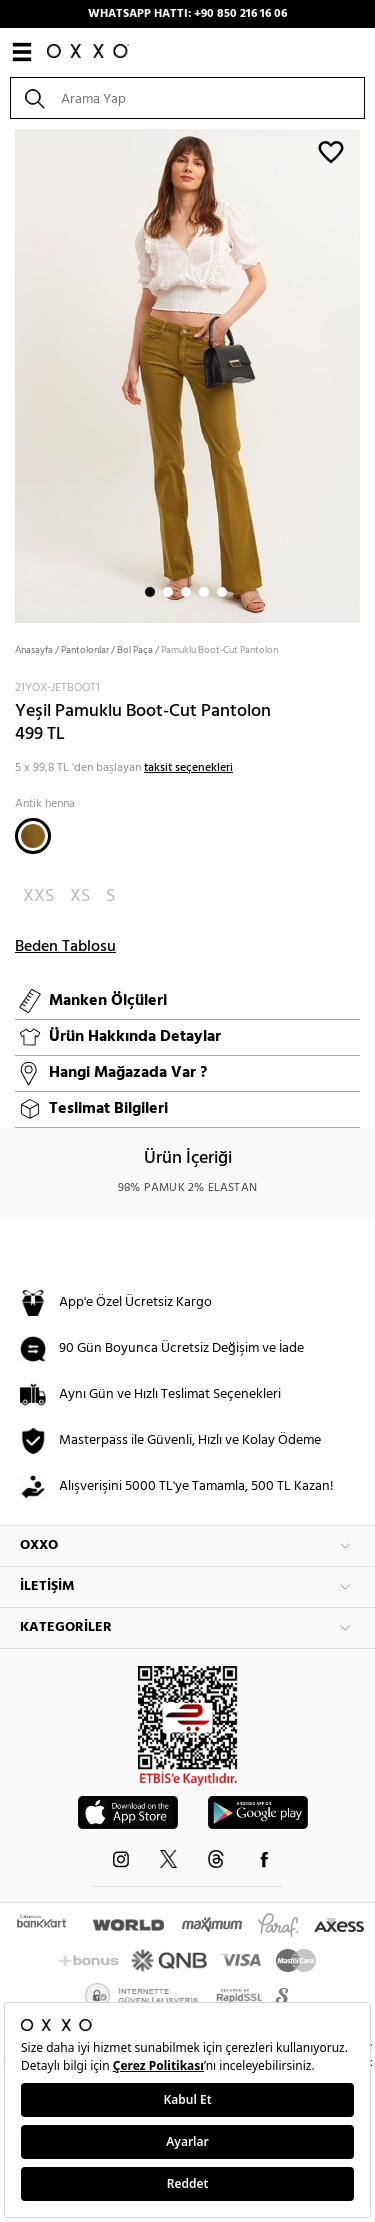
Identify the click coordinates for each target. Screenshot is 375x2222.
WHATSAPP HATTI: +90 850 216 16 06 (187, 14)
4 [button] (204, 592)
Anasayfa (34, 650)
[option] (187, 374)
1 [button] (150, 592)
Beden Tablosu (65, 947)
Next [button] (10, 374)
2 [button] (168, 592)
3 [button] (186, 592)
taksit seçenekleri (188, 768)
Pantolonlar (85, 650)
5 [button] (222, 592)
